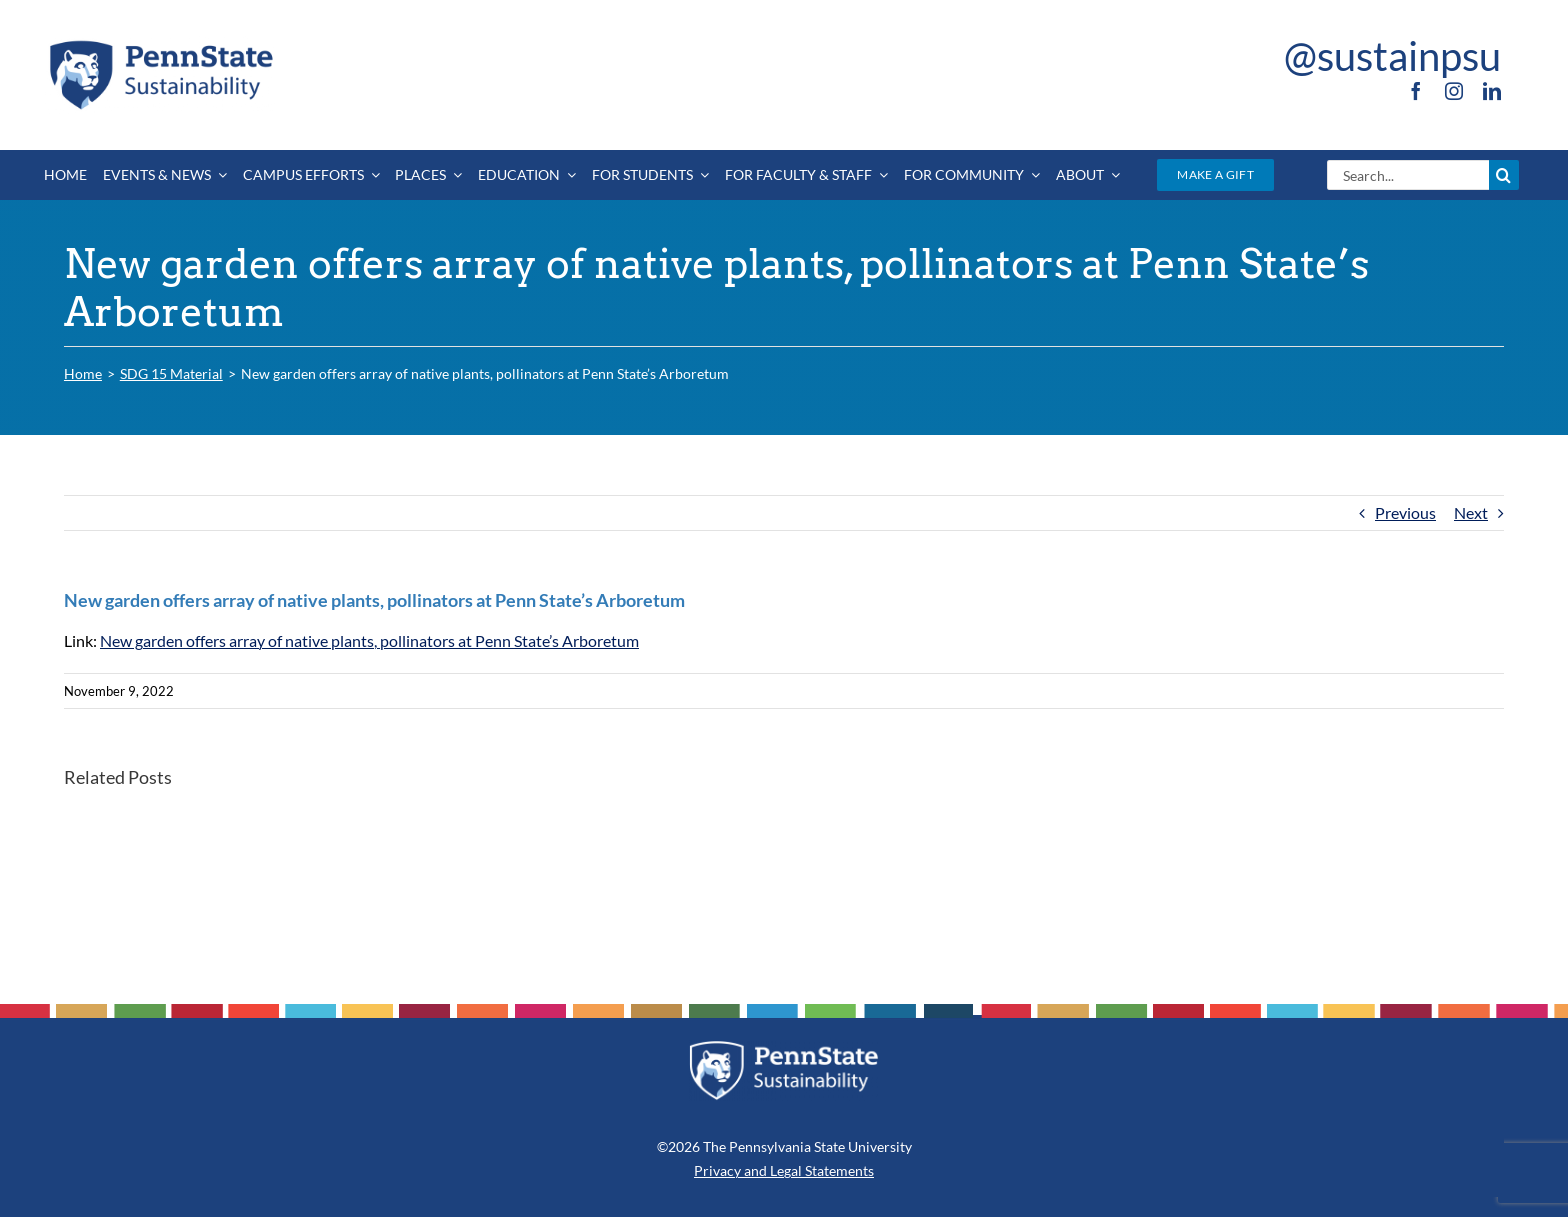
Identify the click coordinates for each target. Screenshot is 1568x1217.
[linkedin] (1492, 91)
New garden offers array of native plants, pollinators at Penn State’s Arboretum (369, 640)
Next (1471, 512)
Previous (1405, 512)
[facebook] (1416, 91)
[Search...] (1407, 175)
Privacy (717, 1170)
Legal (786, 1170)
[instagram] (1454, 91)
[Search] (1504, 175)
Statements (838, 1170)
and (755, 1170)
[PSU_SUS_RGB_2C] (160, 43)
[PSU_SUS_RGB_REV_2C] (784, 1047)
